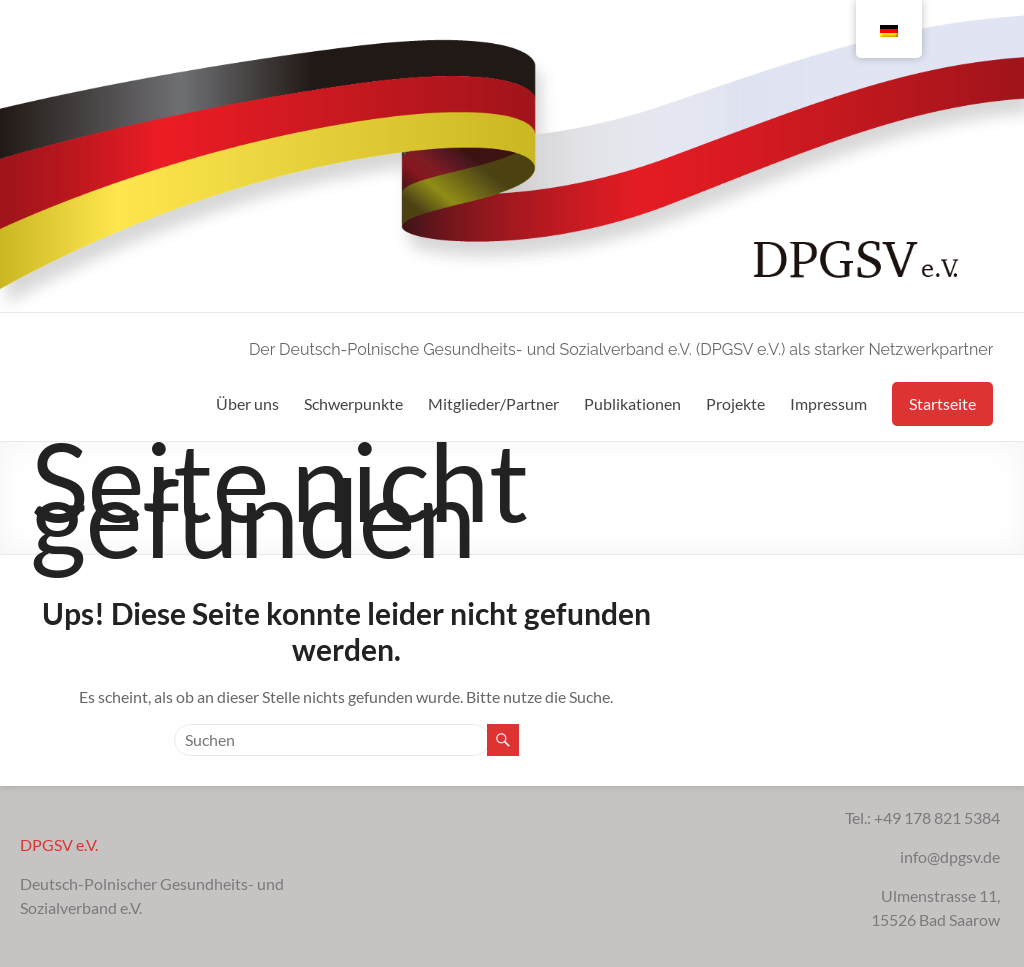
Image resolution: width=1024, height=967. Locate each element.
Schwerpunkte (353, 403)
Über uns (247, 403)
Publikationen (632, 403)
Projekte (735, 403)
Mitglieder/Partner (493, 403)
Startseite (942, 403)
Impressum (828, 403)
